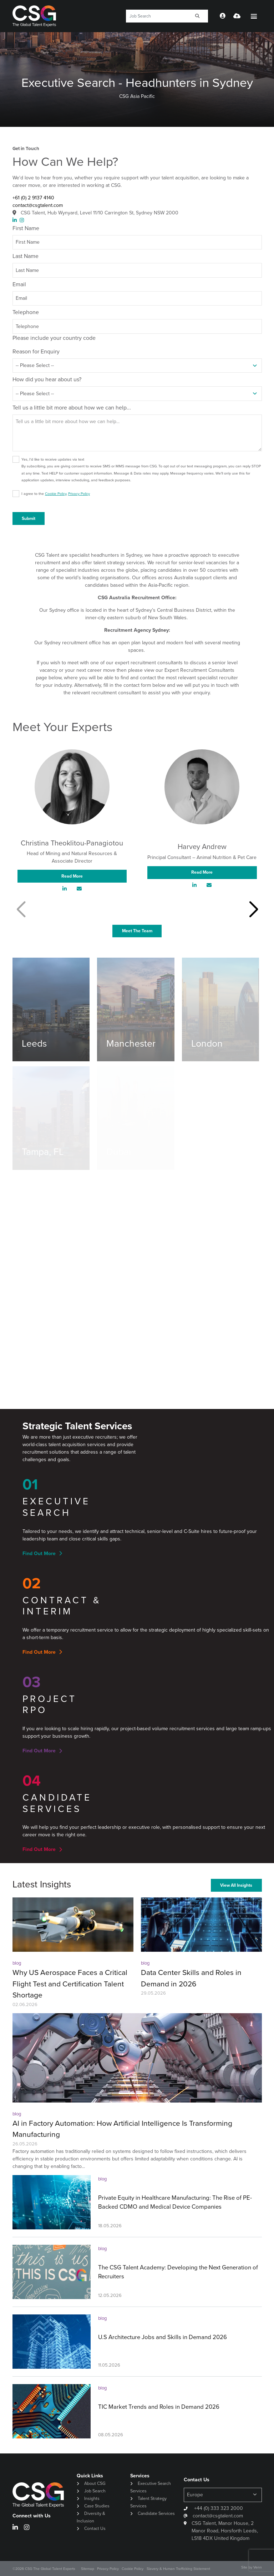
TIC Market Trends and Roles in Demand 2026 (158, 2406)
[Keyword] (156, 16)
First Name (25, 228)
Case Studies (97, 2506)
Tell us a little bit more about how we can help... (71, 407)
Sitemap (87, 2568)
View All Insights (236, 1885)
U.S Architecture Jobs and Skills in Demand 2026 (162, 2337)
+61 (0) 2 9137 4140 (33, 198)
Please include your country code (54, 338)
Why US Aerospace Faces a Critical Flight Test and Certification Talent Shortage (69, 1983)
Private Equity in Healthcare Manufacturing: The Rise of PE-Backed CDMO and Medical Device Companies (175, 2202)
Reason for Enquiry (36, 351)
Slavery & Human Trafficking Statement (178, 2568)
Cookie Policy (55, 493)
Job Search (95, 2491)
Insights (92, 2498)
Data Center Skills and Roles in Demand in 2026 (191, 1978)
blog (16, 1963)
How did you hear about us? (46, 379)
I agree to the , (55, 493)
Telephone (25, 312)
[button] (253, 910)
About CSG (95, 2483)
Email (19, 284)
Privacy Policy (79, 493)
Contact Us (95, 2528)
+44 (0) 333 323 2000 (218, 2508)
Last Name (25, 256)
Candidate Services (156, 2513)
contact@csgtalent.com (37, 205)
